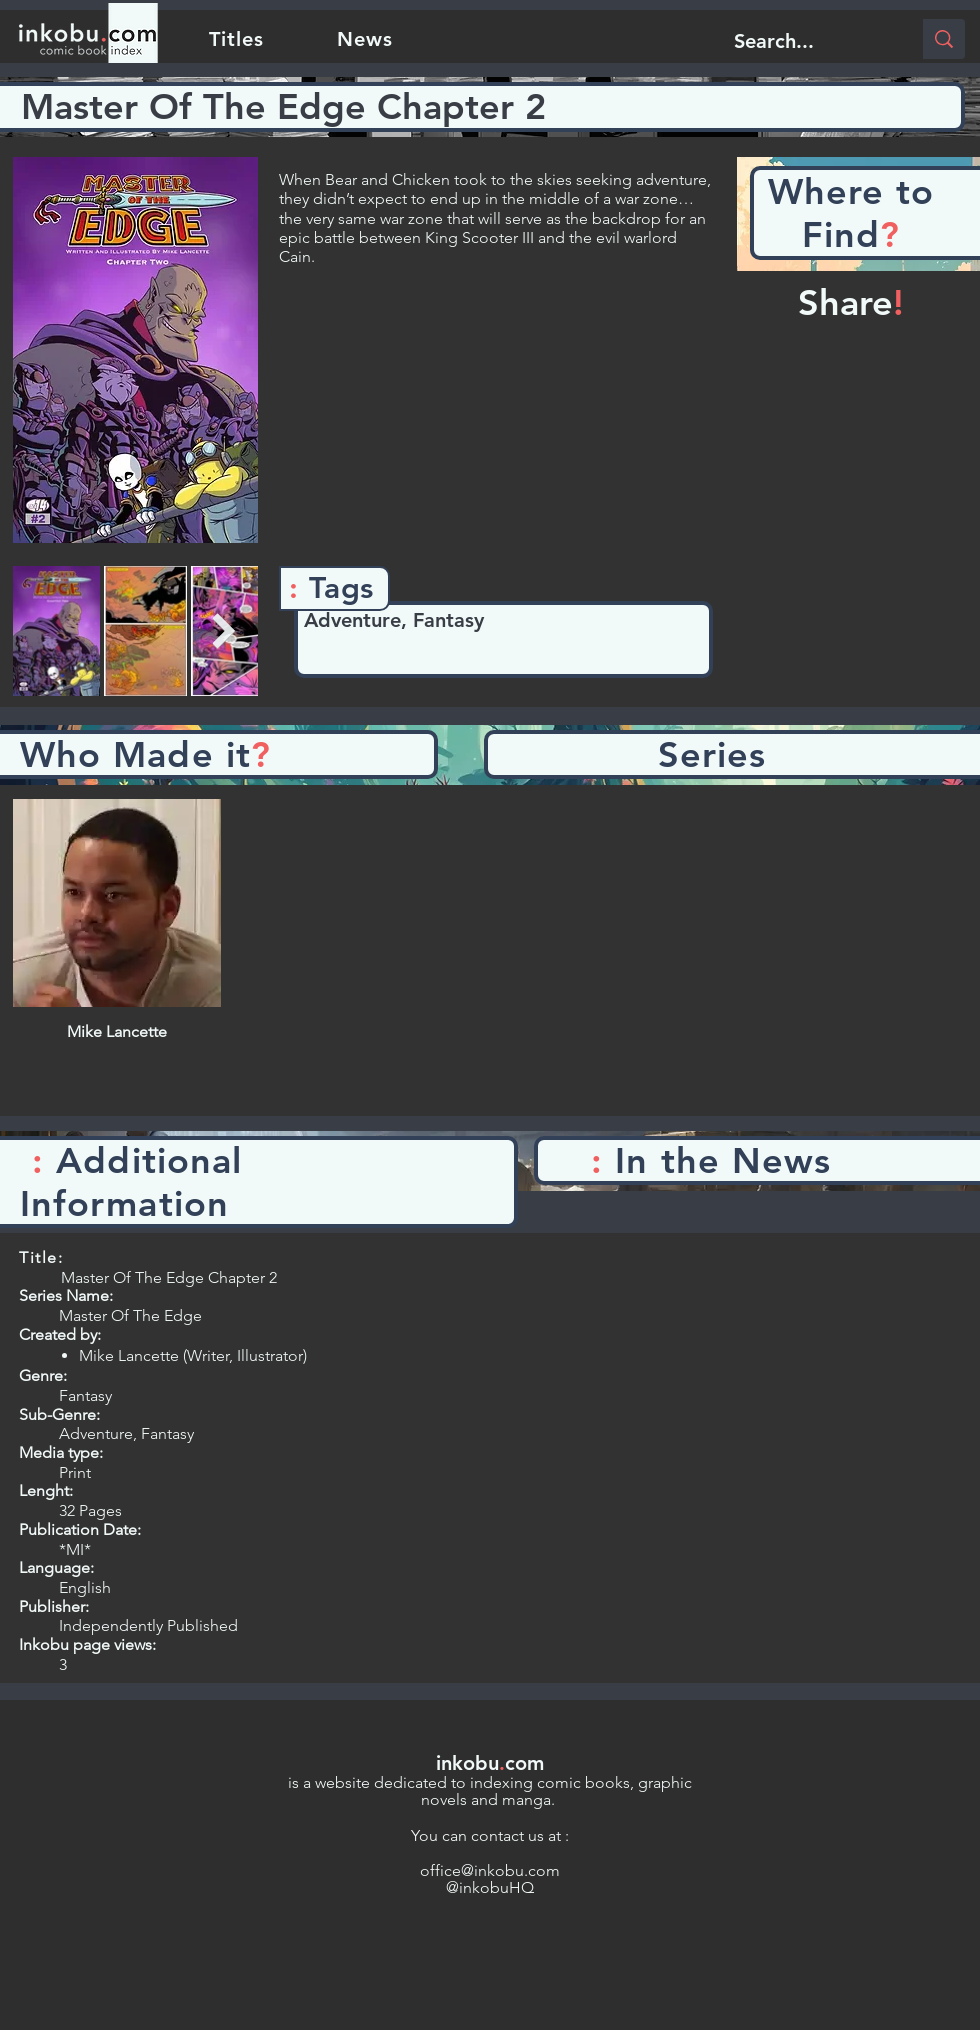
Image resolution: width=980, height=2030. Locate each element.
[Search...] (807, 41)
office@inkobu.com (490, 1870)
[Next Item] (223, 630)
